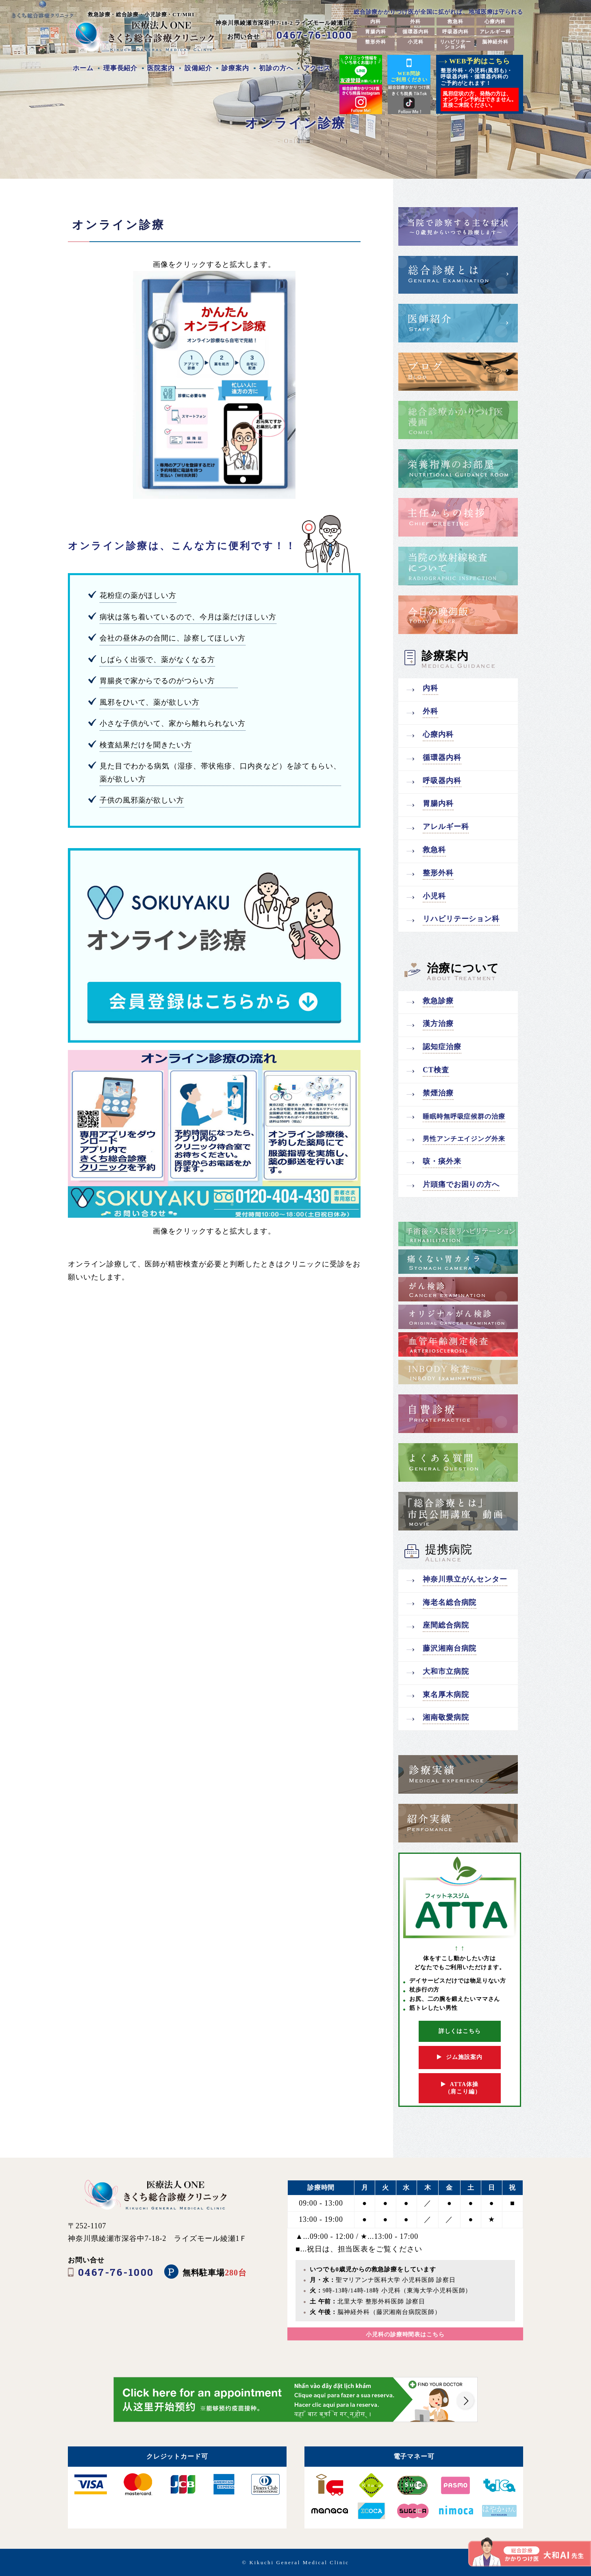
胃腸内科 (375, 31)
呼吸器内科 (455, 31)
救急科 (455, 21)
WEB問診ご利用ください (409, 69)
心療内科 (495, 21)
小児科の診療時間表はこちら (405, 2334)
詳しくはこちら (460, 2031)
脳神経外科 (495, 41)
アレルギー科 (495, 31)
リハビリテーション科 (455, 44)
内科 (375, 21)
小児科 (416, 41)
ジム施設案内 (459, 2057)
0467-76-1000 (314, 34)
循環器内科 (415, 31)
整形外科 (375, 41)
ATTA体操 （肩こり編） (460, 2088)
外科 (415, 21)
